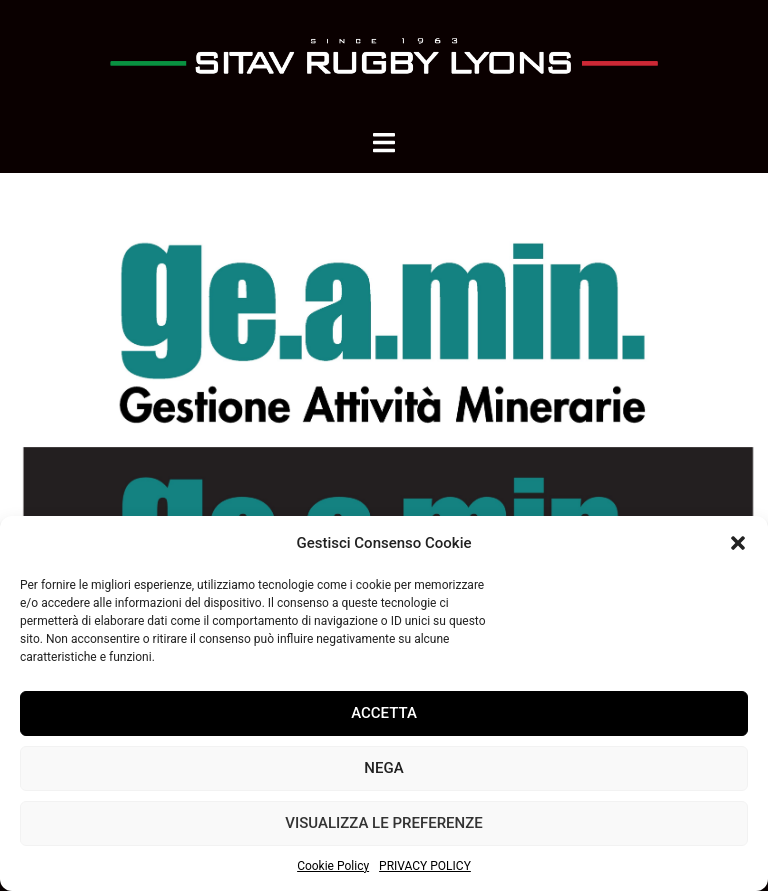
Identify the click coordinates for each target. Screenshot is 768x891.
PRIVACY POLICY (425, 866)
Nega (383, 768)
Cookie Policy (333, 866)
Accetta (384, 713)
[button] (738, 543)
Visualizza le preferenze (383, 823)
